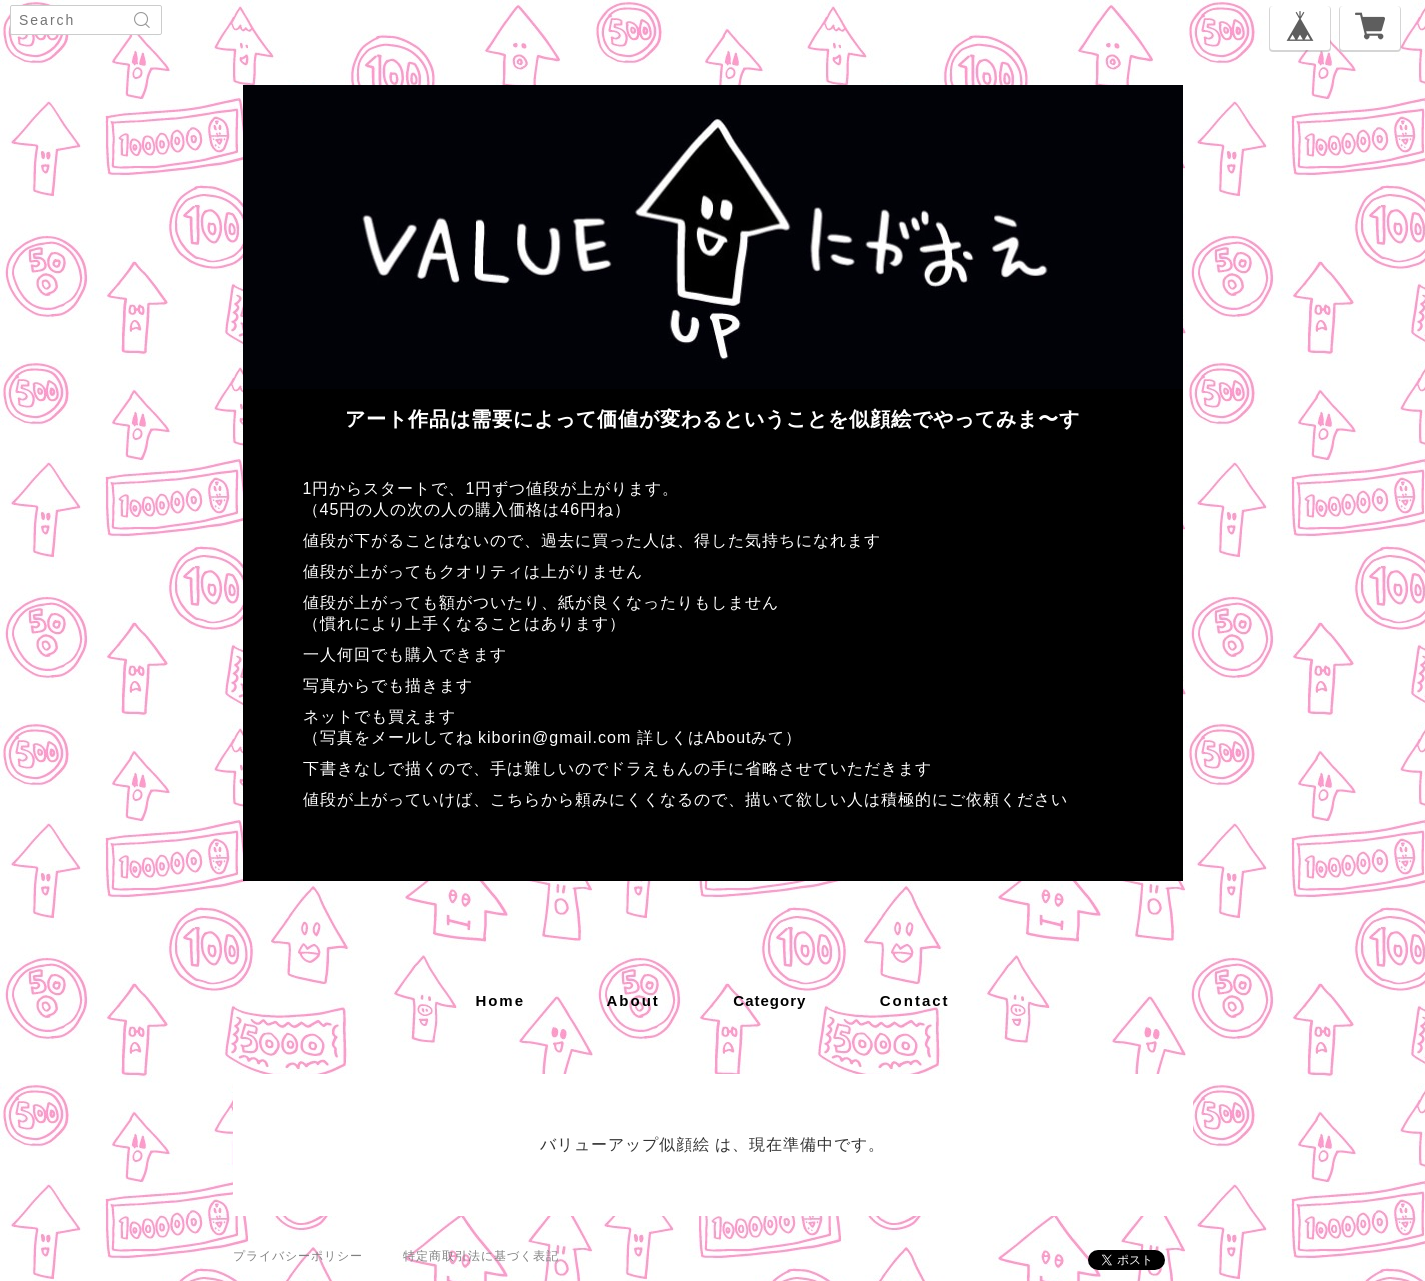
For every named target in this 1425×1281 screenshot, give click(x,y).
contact (915, 1000)
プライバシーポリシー (298, 1256)
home (500, 1000)
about (633, 1000)
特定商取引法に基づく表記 (481, 1256)
